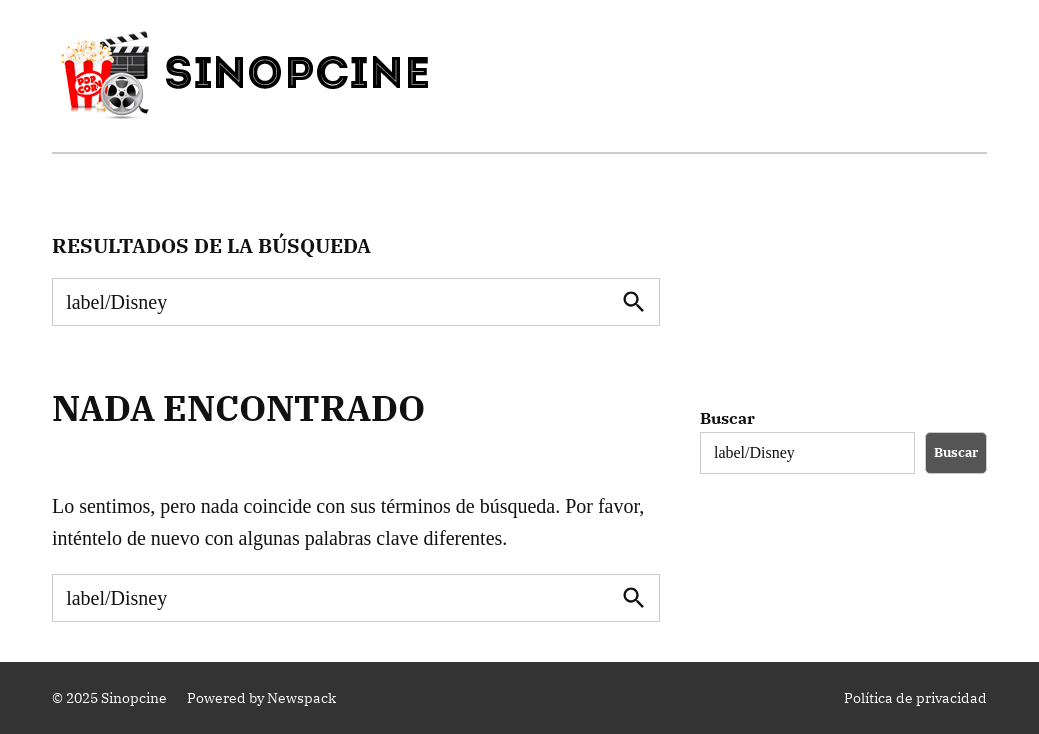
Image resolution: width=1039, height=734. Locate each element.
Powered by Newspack (261, 698)
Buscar (727, 418)
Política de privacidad (915, 698)
